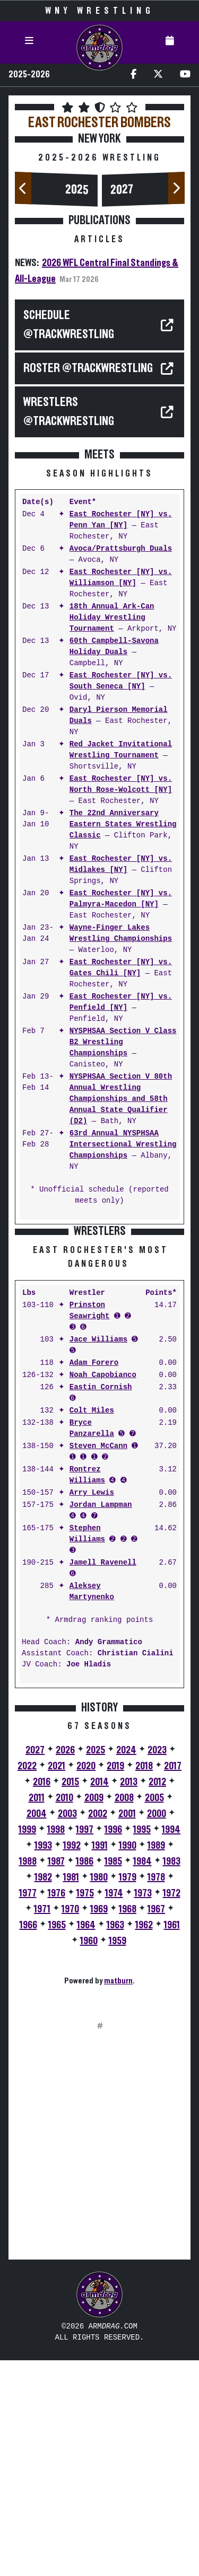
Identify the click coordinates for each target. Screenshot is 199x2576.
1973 (143, 2109)
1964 (86, 2141)
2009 (93, 2013)
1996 (113, 2045)
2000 (156, 2029)
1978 (156, 2093)
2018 (144, 1982)
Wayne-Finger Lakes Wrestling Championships (121, 933)
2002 (97, 2029)
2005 (154, 2013)
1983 (171, 2077)
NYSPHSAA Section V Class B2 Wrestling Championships (123, 1042)
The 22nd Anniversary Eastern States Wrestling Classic (123, 824)
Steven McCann (98, 1662)
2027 (122, 190)
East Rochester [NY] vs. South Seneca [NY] (121, 681)
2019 (115, 1982)
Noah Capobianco (103, 1591)
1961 (172, 2141)
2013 (128, 1997)
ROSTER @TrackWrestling (88, 368)
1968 (127, 2125)
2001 (127, 2029)
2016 (41, 1997)
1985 (113, 2077)
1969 (99, 2125)
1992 (72, 2061)
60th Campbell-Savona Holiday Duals (114, 646)
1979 (127, 2093)
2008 (124, 2013)
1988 (28, 2077)
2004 (37, 2029)
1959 (117, 2156)
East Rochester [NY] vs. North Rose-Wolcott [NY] (121, 784)
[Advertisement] (99, 1332)
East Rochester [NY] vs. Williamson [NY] (121, 577)
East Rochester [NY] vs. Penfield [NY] (121, 1002)
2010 (64, 2013)
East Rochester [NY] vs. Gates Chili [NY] (121, 967)
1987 (56, 2077)
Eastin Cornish (101, 1603)
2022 (27, 1982)
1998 (56, 2045)
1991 (100, 2061)
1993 (43, 2061)
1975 (85, 2109)
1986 (84, 2077)
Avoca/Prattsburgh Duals (121, 549)
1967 (156, 2125)
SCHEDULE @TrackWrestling (68, 325)
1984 (142, 2077)
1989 (156, 2061)
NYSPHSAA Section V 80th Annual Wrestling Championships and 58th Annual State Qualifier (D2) (121, 1099)
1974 (114, 2109)
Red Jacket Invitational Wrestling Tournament (121, 750)
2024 (126, 1966)
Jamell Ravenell (103, 1779)
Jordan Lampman (101, 1721)
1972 (171, 2109)
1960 (89, 2156)
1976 (56, 2109)
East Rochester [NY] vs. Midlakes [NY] (121, 864)
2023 (157, 1966)
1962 (144, 2141)
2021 (56, 1982)
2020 (86, 1982)
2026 (65, 1966)
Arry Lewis (92, 1709)
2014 (99, 1997)
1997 (84, 2045)
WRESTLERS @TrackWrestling (68, 412)
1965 (57, 2141)
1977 (28, 2109)
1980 (99, 2093)
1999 (27, 2045)
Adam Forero (94, 1579)
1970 (70, 2125)
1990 (127, 2061)
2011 (37, 2013)
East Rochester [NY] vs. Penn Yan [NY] (121, 520)
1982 (43, 2093)
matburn (118, 2196)
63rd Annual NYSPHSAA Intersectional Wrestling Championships (123, 1144)
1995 (142, 2045)
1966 (28, 2141)
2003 (67, 2029)
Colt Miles (92, 1626)
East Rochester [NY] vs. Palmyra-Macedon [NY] (121, 899)
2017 (172, 1982)
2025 (77, 190)
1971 (42, 2125)
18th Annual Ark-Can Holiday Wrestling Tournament (112, 618)
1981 (71, 2093)
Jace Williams (98, 1555)
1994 (171, 2045)
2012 (157, 1997)
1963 (115, 2141)
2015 (70, 1997)
